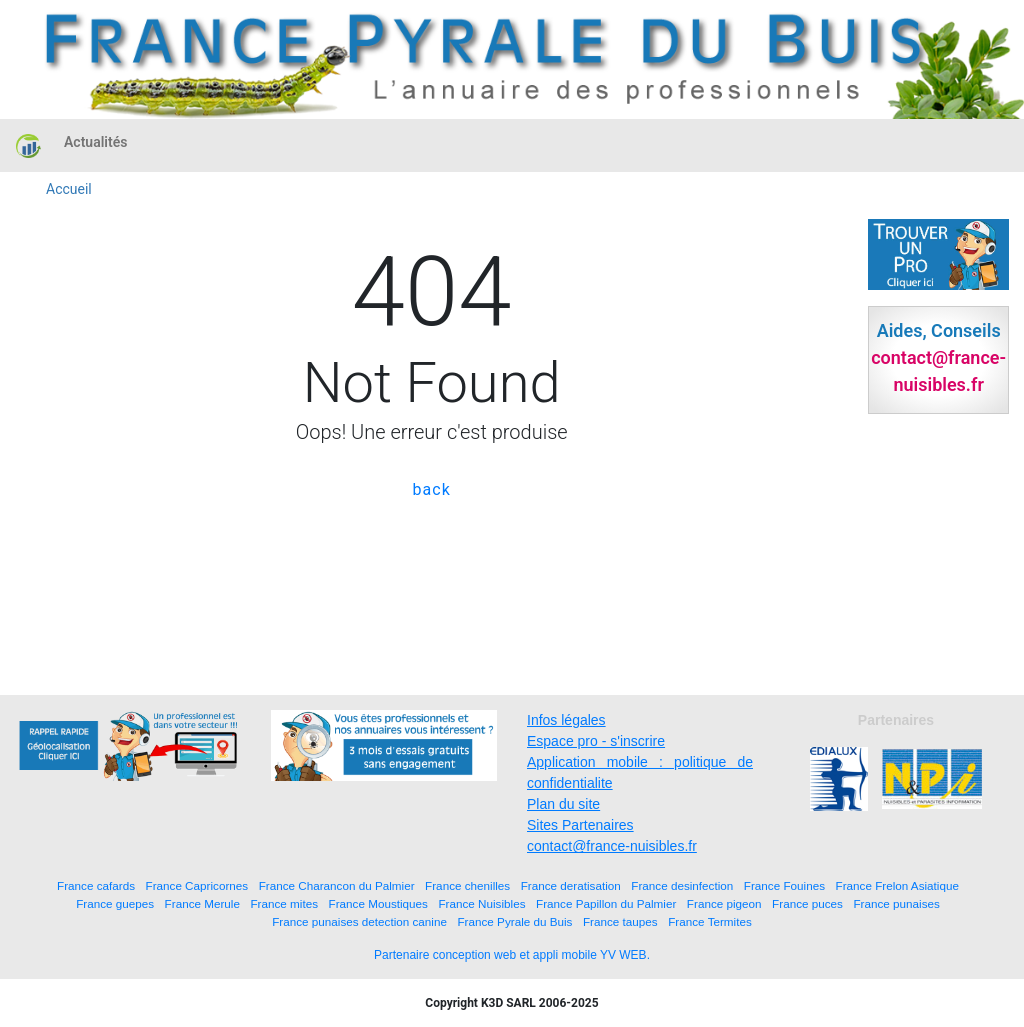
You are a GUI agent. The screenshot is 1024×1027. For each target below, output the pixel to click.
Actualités (95, 142)
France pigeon (724, 903)
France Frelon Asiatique (897, 885)
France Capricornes (197, 885)
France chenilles (467, 885)
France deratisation (571, 885)
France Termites (710, 921)
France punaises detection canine (359, 921)
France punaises (896, 903)
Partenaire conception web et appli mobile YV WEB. (512, 955)
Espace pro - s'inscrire (596, 741)
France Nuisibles (481, 903)
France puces (807, 903)
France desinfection (682, 885)
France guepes (115, 903)
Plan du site (563, 804)
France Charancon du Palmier (337, 885)
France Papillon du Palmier (606, 903)
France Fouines (784, 885)
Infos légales (566, 720)
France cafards (96, 885)
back (432, 489)
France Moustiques (378, 903)
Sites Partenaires (580, 825)
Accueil (69, 189)
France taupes (620, 921)
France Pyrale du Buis (514, 921)
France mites (284, 903)
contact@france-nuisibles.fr (612, 846)
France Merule (202, 903)
